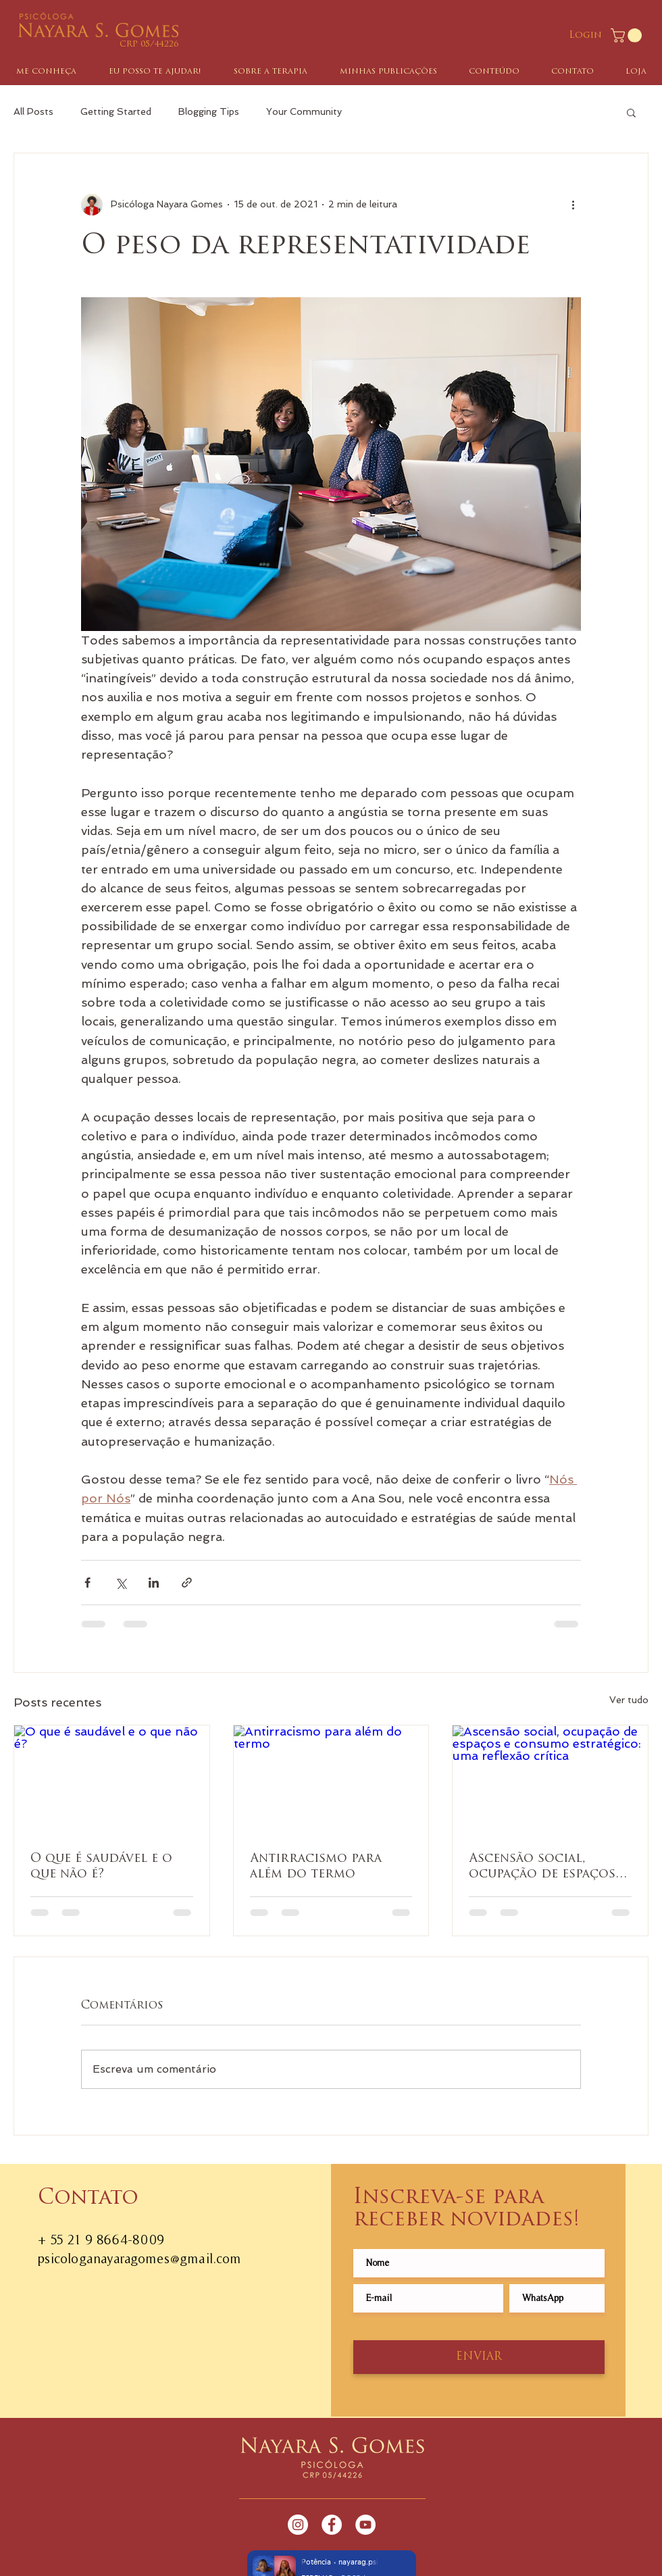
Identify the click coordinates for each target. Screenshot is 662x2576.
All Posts (33, 111)
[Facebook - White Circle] (332, 2525)
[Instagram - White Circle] (298, 2525)
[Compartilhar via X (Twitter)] (120, 1582)
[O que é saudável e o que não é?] (111, 1780)
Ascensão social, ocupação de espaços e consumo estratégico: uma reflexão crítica (547, 1867)
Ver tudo (628, 1699)
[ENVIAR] (479, 2357)
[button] (628, 35)
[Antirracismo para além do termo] (331, 1780)
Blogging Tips (208, 111)
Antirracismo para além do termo (316, 1866)
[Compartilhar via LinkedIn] (153, 1582)
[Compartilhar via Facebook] (87, 1582)
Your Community (304, 111)
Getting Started (115, 111)
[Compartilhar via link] (186, 1582)
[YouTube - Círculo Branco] (365, 2525)
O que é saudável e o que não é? (101, 1866)
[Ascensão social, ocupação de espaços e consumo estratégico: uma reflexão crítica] (550, 1780)
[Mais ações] (573, 205)
